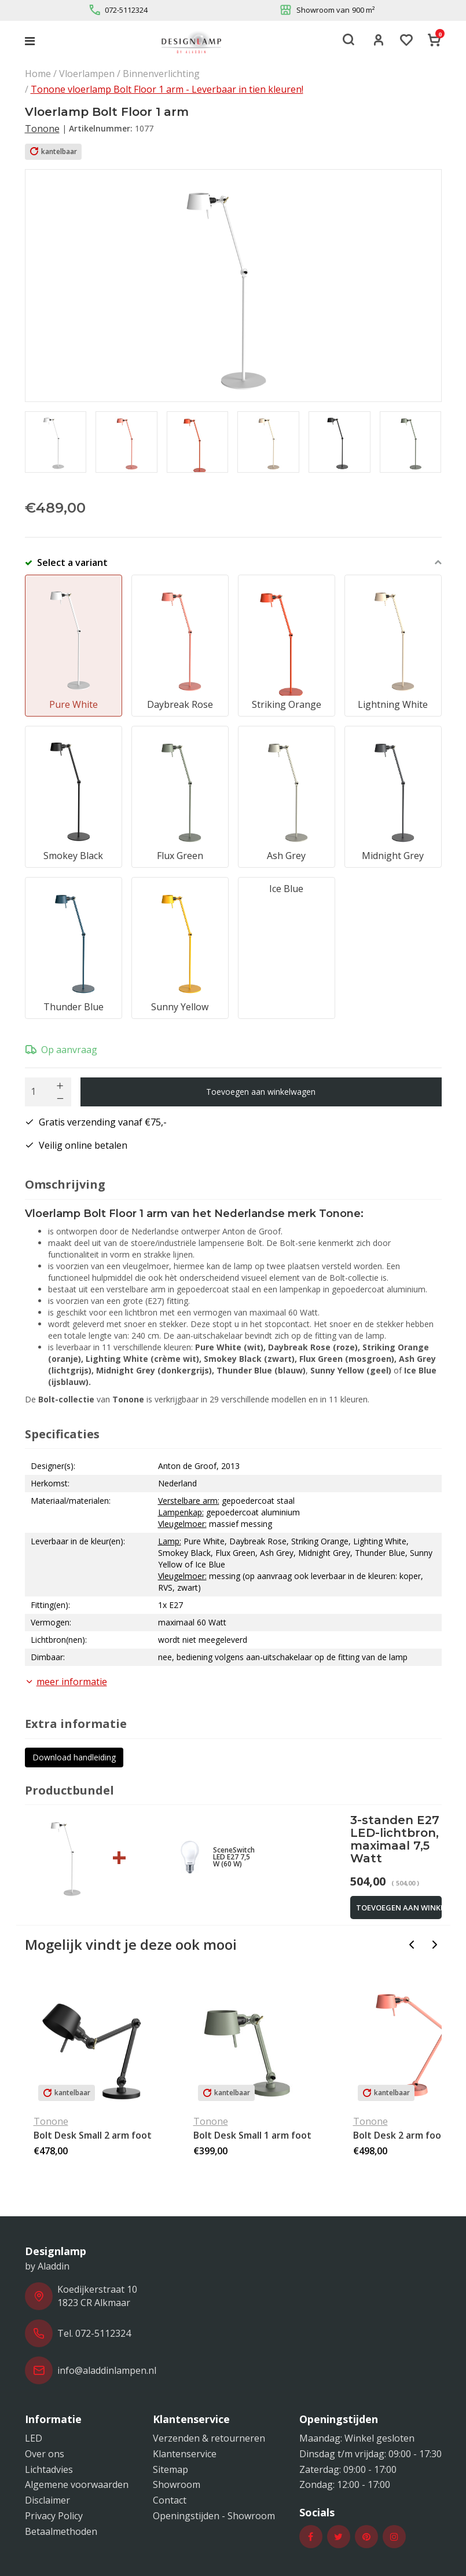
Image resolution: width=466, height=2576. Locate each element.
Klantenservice (185, 2453)
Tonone (42, 128)
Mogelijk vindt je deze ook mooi (131, 1944)
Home (38, 73)
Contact (169, 2500)
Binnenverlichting (161, 73)
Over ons (44, 2453)
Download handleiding (74, 1757)
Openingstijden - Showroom (214, 2515)
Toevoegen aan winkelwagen (260, 1091)
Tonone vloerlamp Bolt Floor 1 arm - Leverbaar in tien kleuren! (167, 89)
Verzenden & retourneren (209, 2438)
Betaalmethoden (61, 2531)
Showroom (176, 2484)
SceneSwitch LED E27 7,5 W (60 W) (234, 1857)
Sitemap (170, 2469)
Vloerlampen (87, 73)
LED (33, 2438)
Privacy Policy (54, 2515)
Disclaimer (47, 2500)
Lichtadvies (49, 2469)
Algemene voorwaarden (77, 2484)
